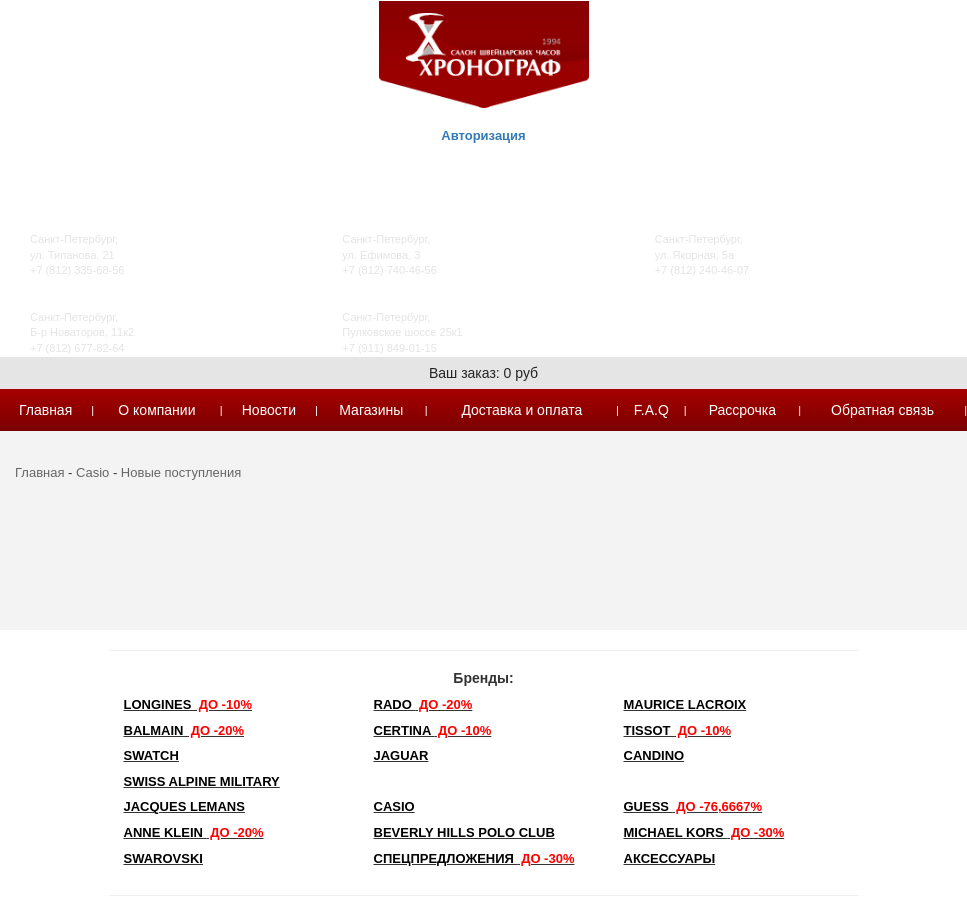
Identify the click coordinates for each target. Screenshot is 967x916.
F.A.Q (651, 410)
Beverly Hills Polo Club (464, 832)
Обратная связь (882, 410)
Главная (45, 410)
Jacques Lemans (184, 806)
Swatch (151, 755)
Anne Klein (194, 832)
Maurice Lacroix (685, 704)
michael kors (704, 832)
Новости (269, 410)
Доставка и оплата (521, 410)
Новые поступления (181, 472)
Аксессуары (670, 858)
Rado (423, 704)
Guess (693, 806)
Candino (654, 755)
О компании (156, 410)
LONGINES (188, 704)
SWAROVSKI (163, 858)
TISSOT (678, 730)
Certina (433, 730)
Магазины (371, 410)
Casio (92, 472)
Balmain (184, 730)
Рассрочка (742, 410)
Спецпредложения (474, 858)
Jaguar (401, 755)
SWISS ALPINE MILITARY (202, 781)
